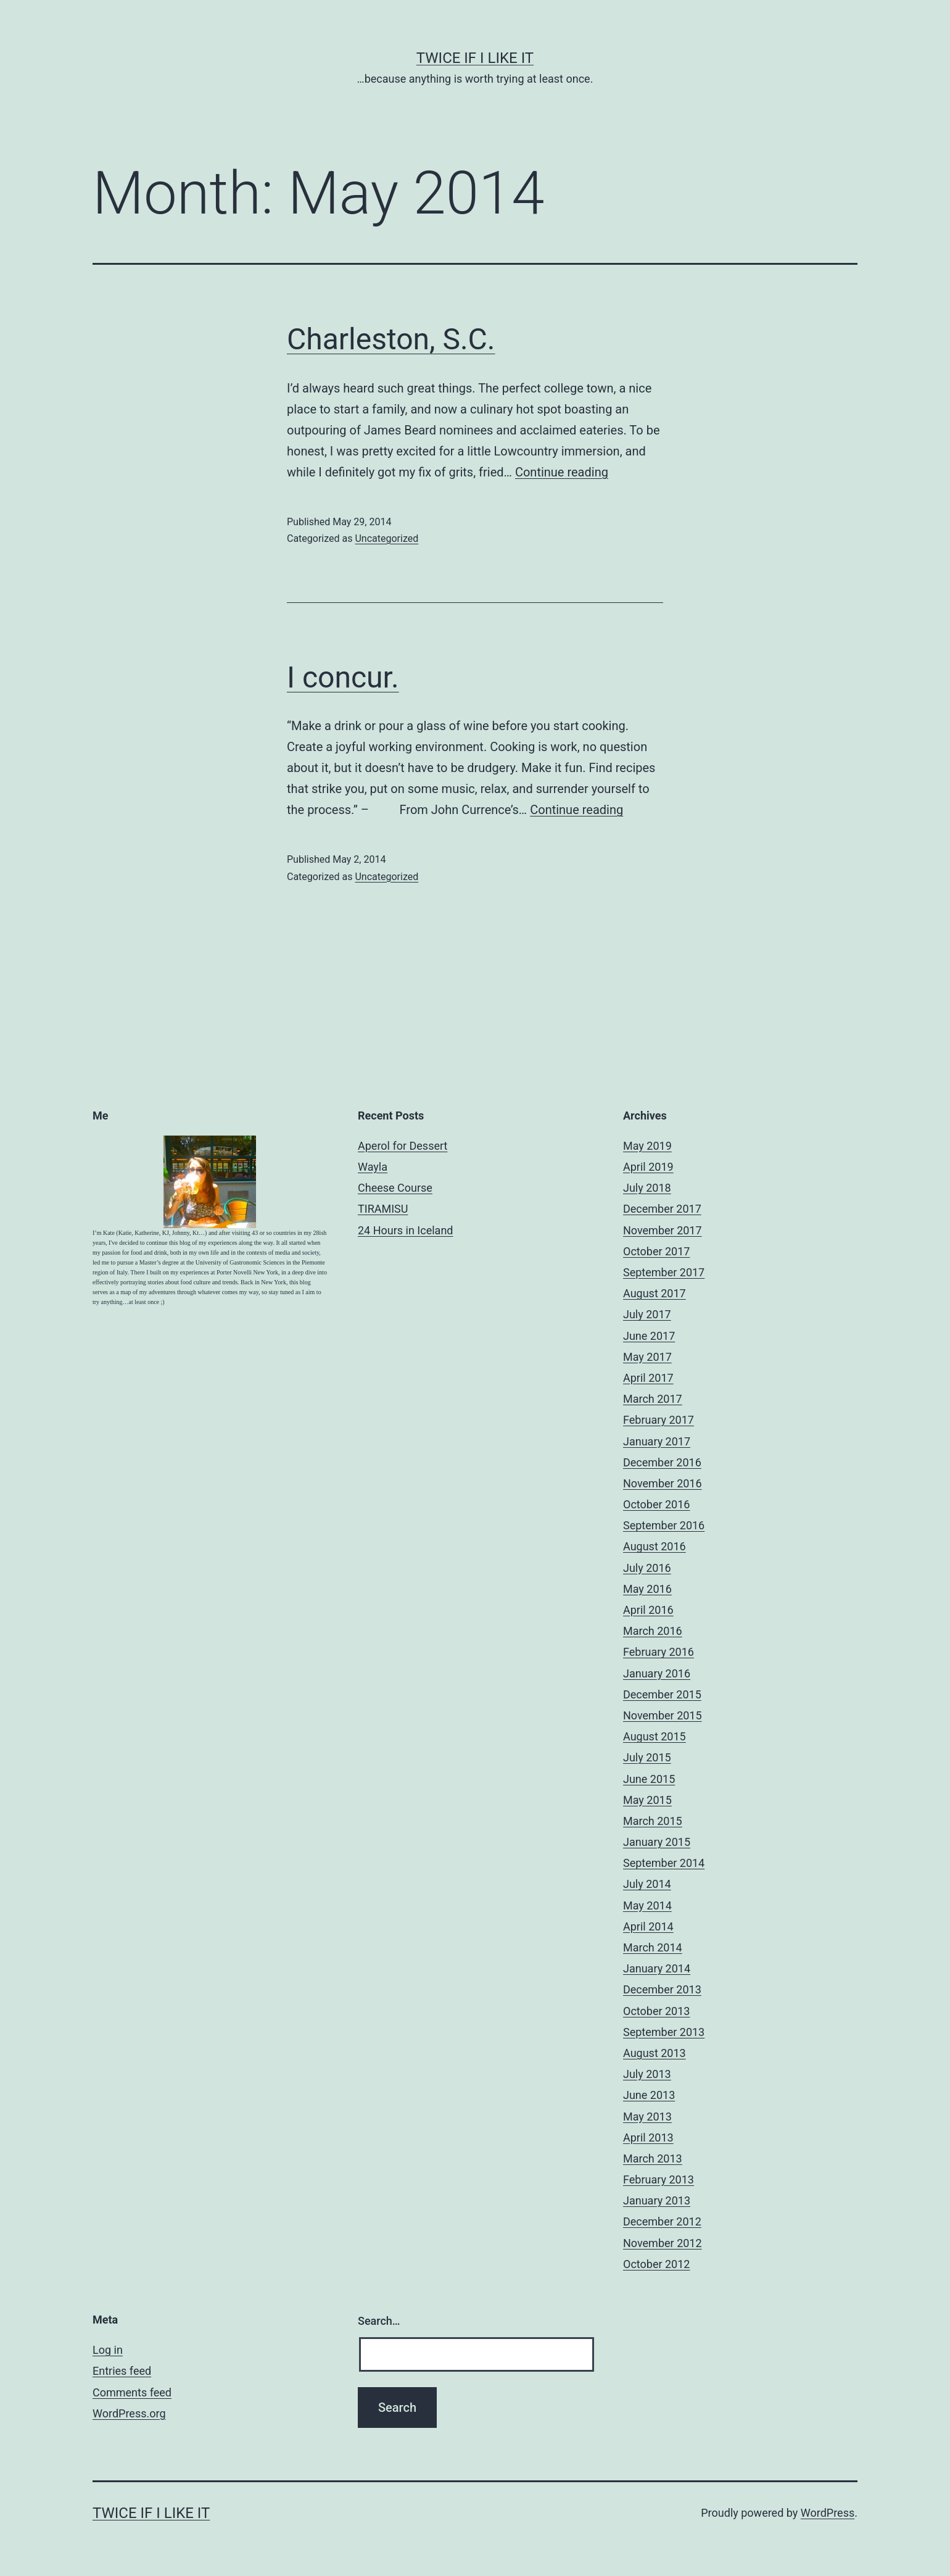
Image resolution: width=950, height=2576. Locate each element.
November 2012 (662, 2243)
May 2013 (647, 2116)
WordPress (827, 2512)
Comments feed (132, 2392)
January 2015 (656, 1841)
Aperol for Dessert (402, 1145)
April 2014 (648, 1926)
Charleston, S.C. (391, 339)
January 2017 (656, 1441)
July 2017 (647, 1314)
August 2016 (654, 1546)
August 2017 (654, 1293)
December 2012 (662, 2221)
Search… (379, 2320)
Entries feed (122, 2370)
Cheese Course (395, 1187)
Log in (108, 2349)
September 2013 (663, 2031)
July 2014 (647, 1883)
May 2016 (647, 1588)
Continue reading (561, 472)
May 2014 (647, 1905)
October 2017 (656, 1251)
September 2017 (663, 1272)
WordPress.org (129, 2413)
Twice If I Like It (475, 58)
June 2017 (649, 1335)
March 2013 (652, 2158)
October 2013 (656, 2011)
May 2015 (647, 1799)
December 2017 (662, 1208)
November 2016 (662, 1483)
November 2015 (662, 1715)
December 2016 (662, 1462)
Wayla (372, 1166)
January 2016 (656, 1673)
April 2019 (648, 1166)
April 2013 (648, 2137)
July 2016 (647, 1567)
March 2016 (652, 1630)
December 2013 (662, 1989)
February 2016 (658, 1651)
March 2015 (652, 1820)
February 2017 (658, 1419)
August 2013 (654, 2052)
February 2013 (658, 2179)
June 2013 (649, 2094)
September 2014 (663, 1862)
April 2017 (648, 1377)
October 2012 (656, 2264)
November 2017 (662, 1230)
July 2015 (647, 1757)
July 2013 (647, 2073)
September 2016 (663, 1525)
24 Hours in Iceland (405, 1230)
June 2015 (649, 1778)
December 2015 (662, 1694)
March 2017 (652, 1398)
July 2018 (647, 1187)
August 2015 (654, 1736)
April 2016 (648, 1609)
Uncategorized (386, 538)
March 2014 (652, 1947)
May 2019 (647, 1145)
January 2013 (656, 2200)
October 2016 (656, 1504)
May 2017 (647, 1356)
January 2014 (656, 1968)
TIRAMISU (383, 1208)
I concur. (343, 677)
